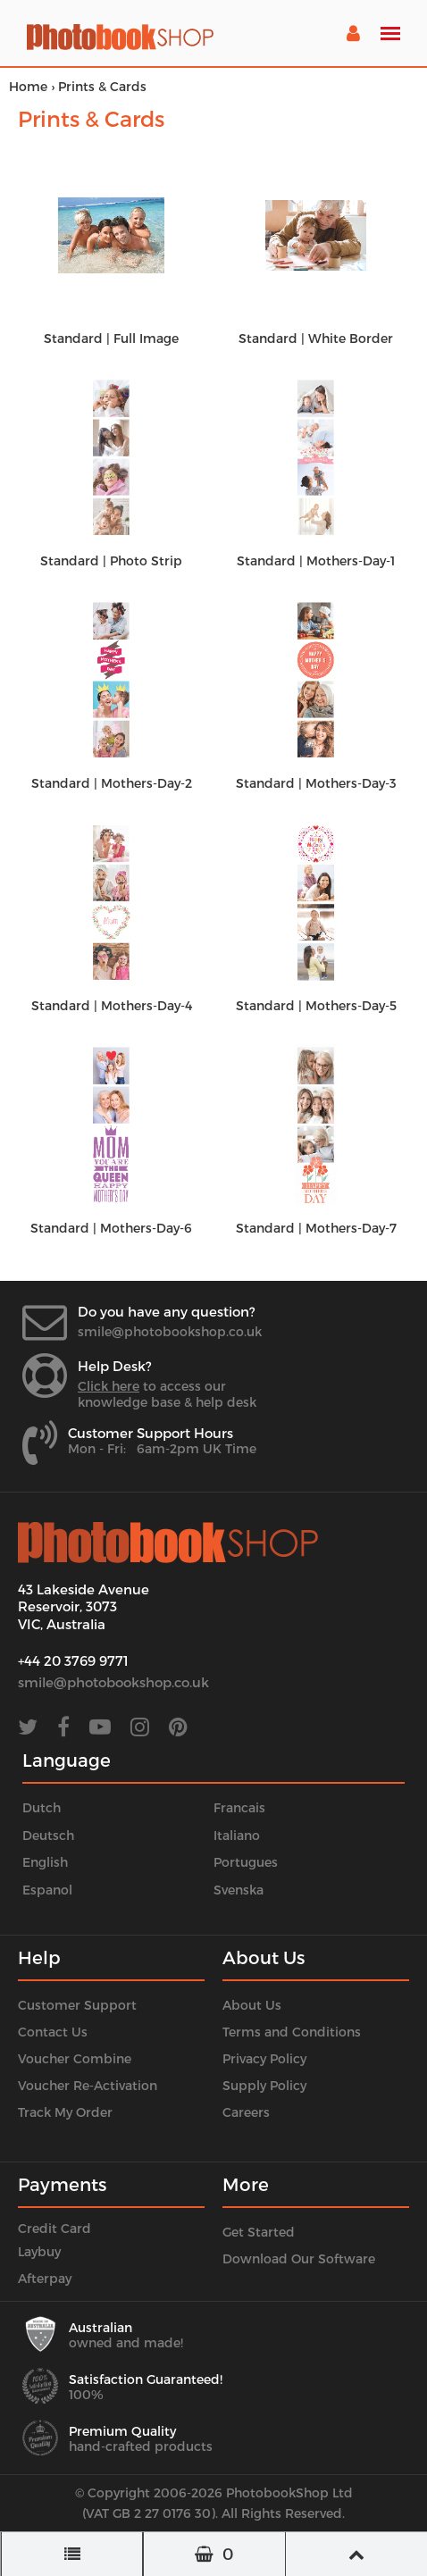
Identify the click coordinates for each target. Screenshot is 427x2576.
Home (28, 86)
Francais (239, 1807)
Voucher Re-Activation (87, 2085)
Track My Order (65, 2112)
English (45, 1861)
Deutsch (48, 1835)
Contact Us (53, 2031)
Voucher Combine (74, 2058)
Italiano (237, 1835)
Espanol (47, 1889)
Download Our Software (298, 2258)
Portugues (246, 1861)
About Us (251, 2004)
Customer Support (77, 2004)
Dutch (41, 1807)
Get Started (258, 2231)
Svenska (239, 1889)
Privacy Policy (264, 2058)
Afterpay (44, 2278)
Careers (246, 2112)
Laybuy (39, 2251)
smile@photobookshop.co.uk (170, 1331)
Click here (108, 1385)
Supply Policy (264, 2085)
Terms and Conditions (291, 2031)
